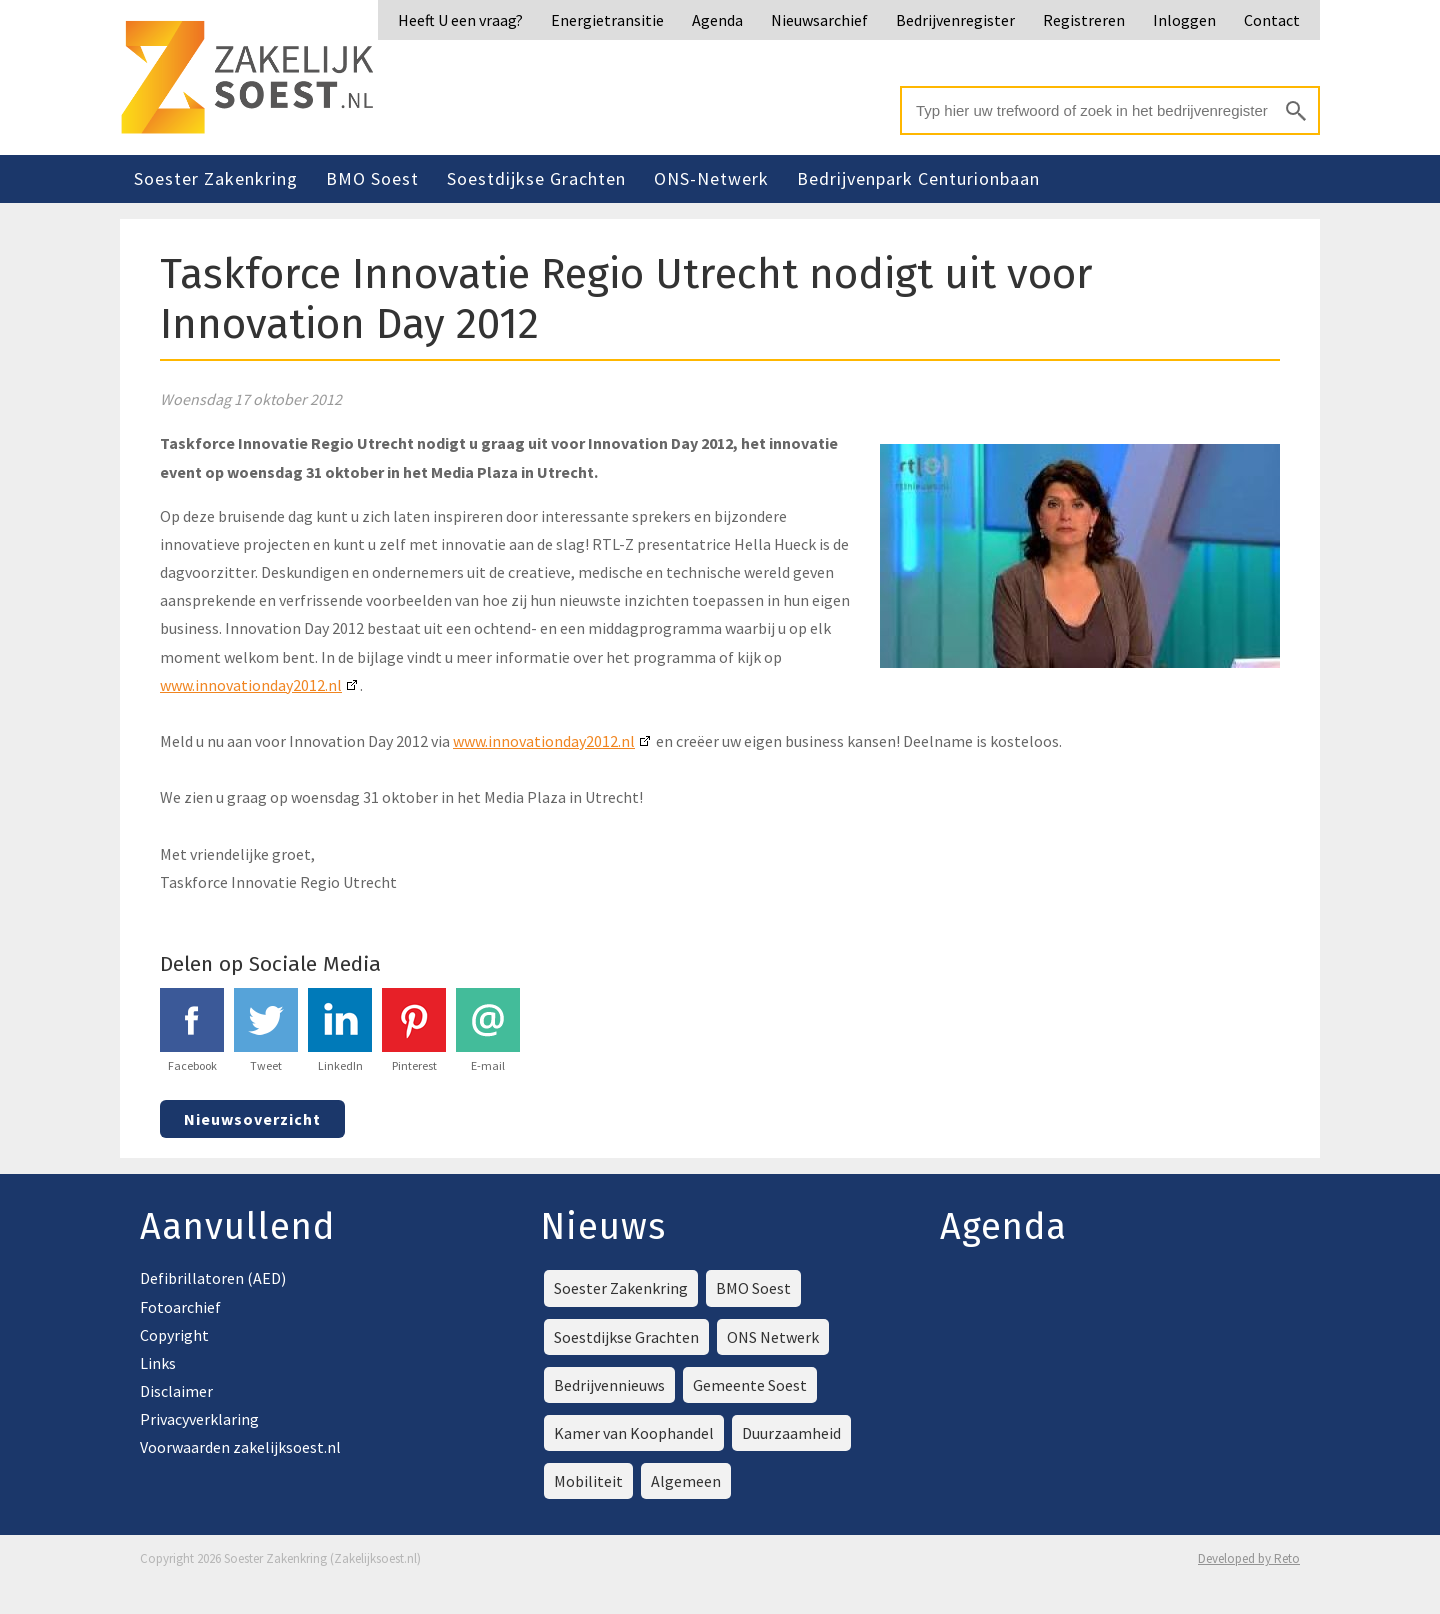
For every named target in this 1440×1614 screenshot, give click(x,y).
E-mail (488, 1030)
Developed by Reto (1249, 1558)
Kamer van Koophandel (634, 1433)
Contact (1272, 20)
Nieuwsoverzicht (252, 1119)
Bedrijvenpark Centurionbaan (918, 178)
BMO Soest (372, 178)
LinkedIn (340, 1030)
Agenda (717, 20)
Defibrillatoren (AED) (213, 1278)
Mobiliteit (588, 1481)
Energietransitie (607, 20)
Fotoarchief (180, 1307)
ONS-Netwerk (711, 178)
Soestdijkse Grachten (536, 178)
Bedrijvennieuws (609, 1385)
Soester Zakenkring (216, 178)
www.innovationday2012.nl (251, 685)
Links (158, 1363)
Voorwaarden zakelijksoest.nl (240, 1447)
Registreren (1084, 20)
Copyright (174, 1335)
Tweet (266, 1030)
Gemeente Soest (750, 1385)
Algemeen (686, 1481)
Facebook (192, 1030)
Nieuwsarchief (819, 20)
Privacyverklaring (199, 1419)
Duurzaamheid (791, 1433)
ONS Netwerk (773, 1337)
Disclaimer (176, 1391)
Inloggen (1184, 20)
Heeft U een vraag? (460, 20)
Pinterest (414, 1030)
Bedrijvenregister (955, 20)
